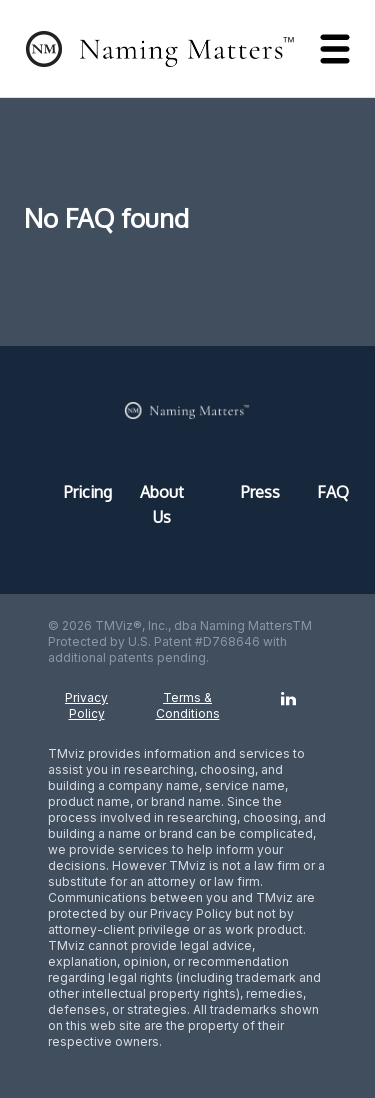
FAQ (325, 492)
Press (259, 492)
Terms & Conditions (188, 705)
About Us (162, 504)
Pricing (82, 492)
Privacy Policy (86, 705)
